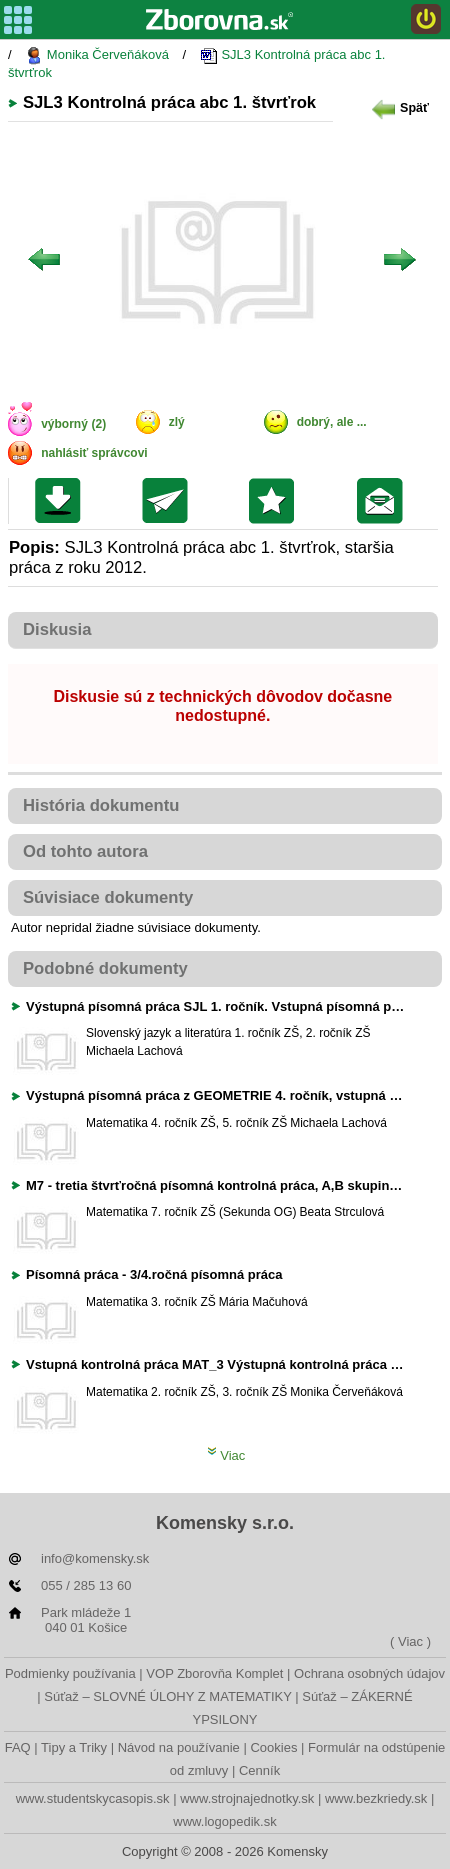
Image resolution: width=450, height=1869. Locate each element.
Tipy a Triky (74, 1747)
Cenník (259, 1770)
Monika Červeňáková (97, 55)
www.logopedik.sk (224, 1821)
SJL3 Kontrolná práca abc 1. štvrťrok (196, 63)
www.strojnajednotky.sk (247, 1798)
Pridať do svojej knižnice (276, 501)
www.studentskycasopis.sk (93, 1798)
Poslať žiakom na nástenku (384, 501)
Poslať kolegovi (169, 501)
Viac (226, 1455)
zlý (177, 422)
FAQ (18, 1747)
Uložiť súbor (62, 501)
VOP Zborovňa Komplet (214, 1673)
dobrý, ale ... (332, 422)
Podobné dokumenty (105, 968)
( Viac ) (410, 1641)
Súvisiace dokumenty (108, 897)
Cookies (273, 1747)
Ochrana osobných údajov (369, 1673)
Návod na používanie (179, 1747)
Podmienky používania (70, 1673)
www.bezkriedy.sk (376, 1798)
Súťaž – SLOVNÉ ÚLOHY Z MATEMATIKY (167, 1696)
